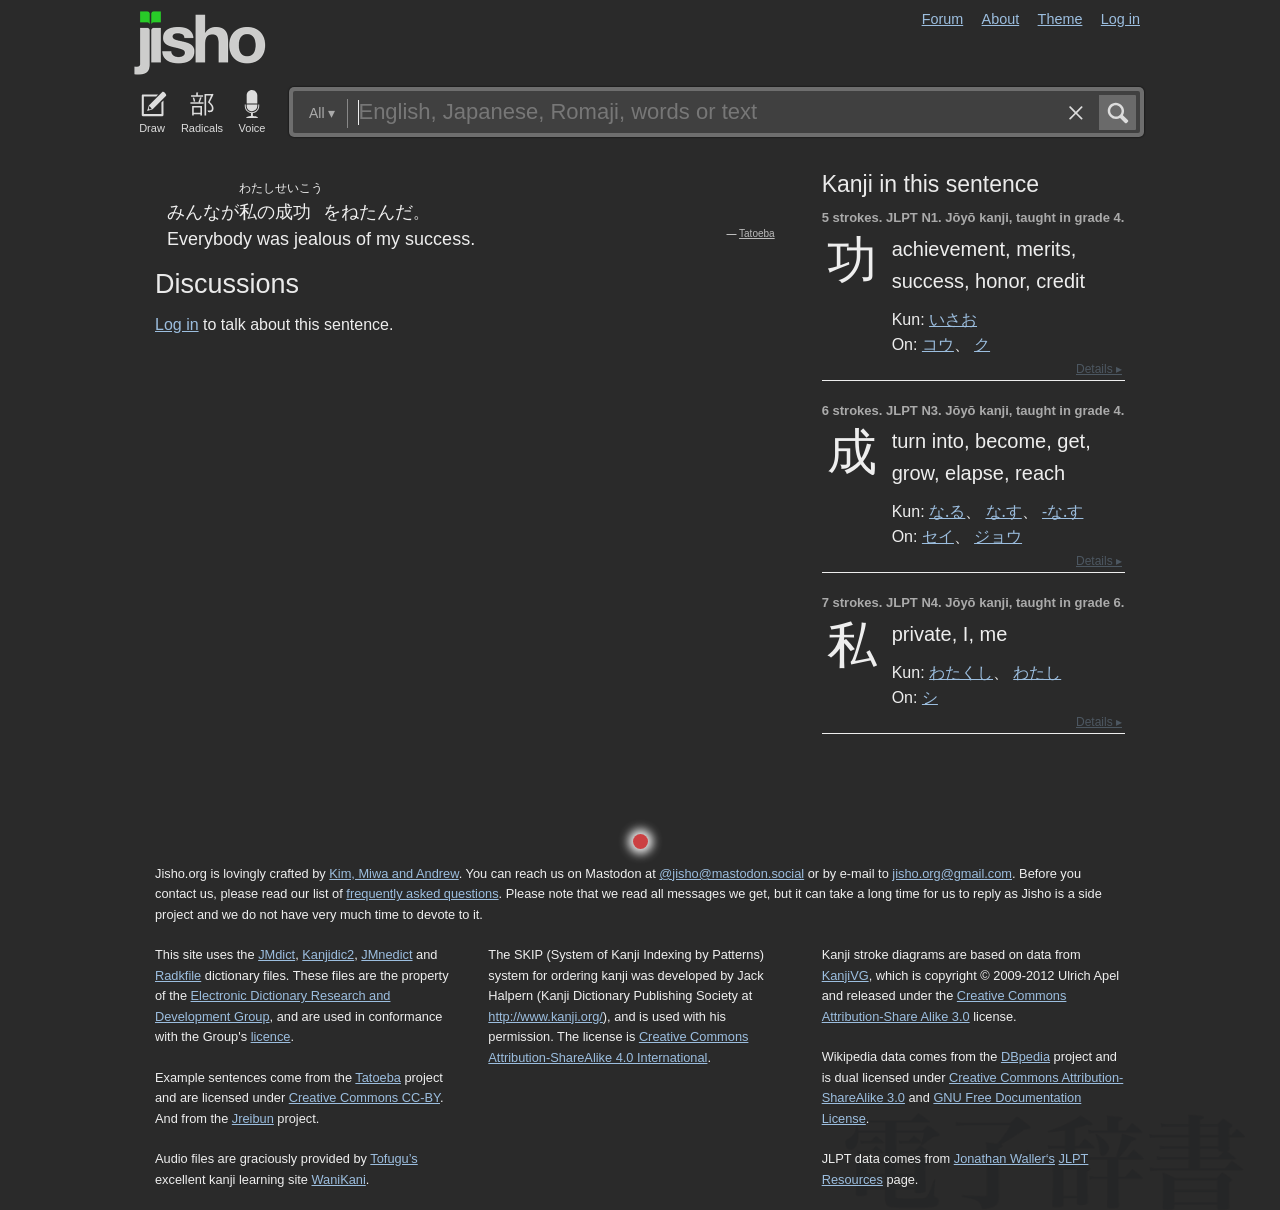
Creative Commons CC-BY (364, 1097)
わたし (1037, 672)
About (1001, 19)
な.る (947, 511)
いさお (953, 319)
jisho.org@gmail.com (952, 873)
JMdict (276, 954)
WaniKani (339, 1179)
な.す (1004, 511)
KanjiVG (845, 975)
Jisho (200, 43)
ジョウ (998, 536)
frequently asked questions (422, 893)
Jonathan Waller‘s (1004, 1158)
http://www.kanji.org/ (545, 1016)
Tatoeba (757, 233)
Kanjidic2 (328, 954)
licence (271, 1036)
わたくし (961, 672)
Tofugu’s (393, 1158)
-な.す (1062, 511)
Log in (1120, 19)
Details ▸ (1099, 369)
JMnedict (386, 954)
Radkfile (178, 975)
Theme (1060, 19)
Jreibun (253, 1118)
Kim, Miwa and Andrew (393, 873)
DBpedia (1025, 1056)
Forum (943, 19)
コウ (938, 344)
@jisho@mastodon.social (731, 873)
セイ (938, 536)
